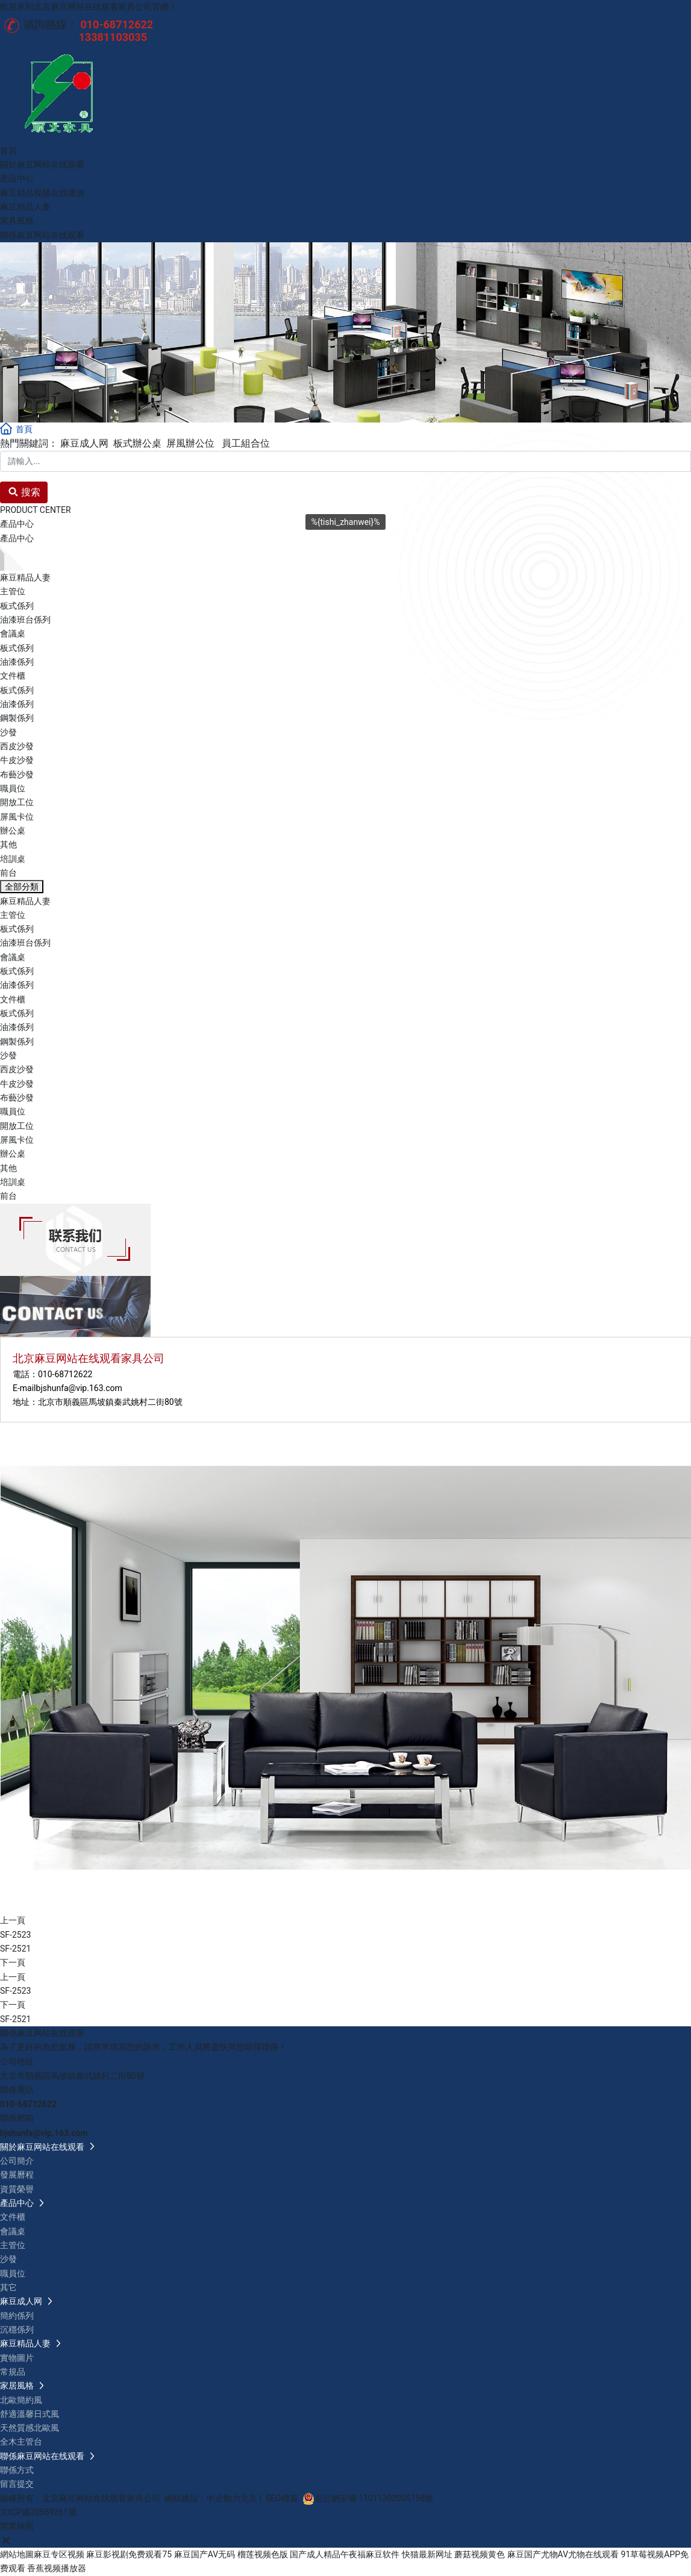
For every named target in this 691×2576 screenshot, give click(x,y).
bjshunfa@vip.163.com (79, 1388)
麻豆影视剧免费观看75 (129, 2554)
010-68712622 (65, 1374)
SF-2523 (15, 1935)
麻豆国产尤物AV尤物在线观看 (563, 2554)
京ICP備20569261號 (38, 2512)
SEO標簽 (282, 2498)
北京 (248, 2498)
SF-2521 (15, 1948)
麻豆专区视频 (59, 2554)
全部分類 (22, 886)
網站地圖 (17, 2554)
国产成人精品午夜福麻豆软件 (344, 2554)
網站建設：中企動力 (202, 2498)
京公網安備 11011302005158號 (374, 2498)
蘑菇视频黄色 (479, 2554)
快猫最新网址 (427, 2554)
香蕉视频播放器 (56, 2568)
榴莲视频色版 (262, 2554)
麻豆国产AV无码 (204, 2554)
